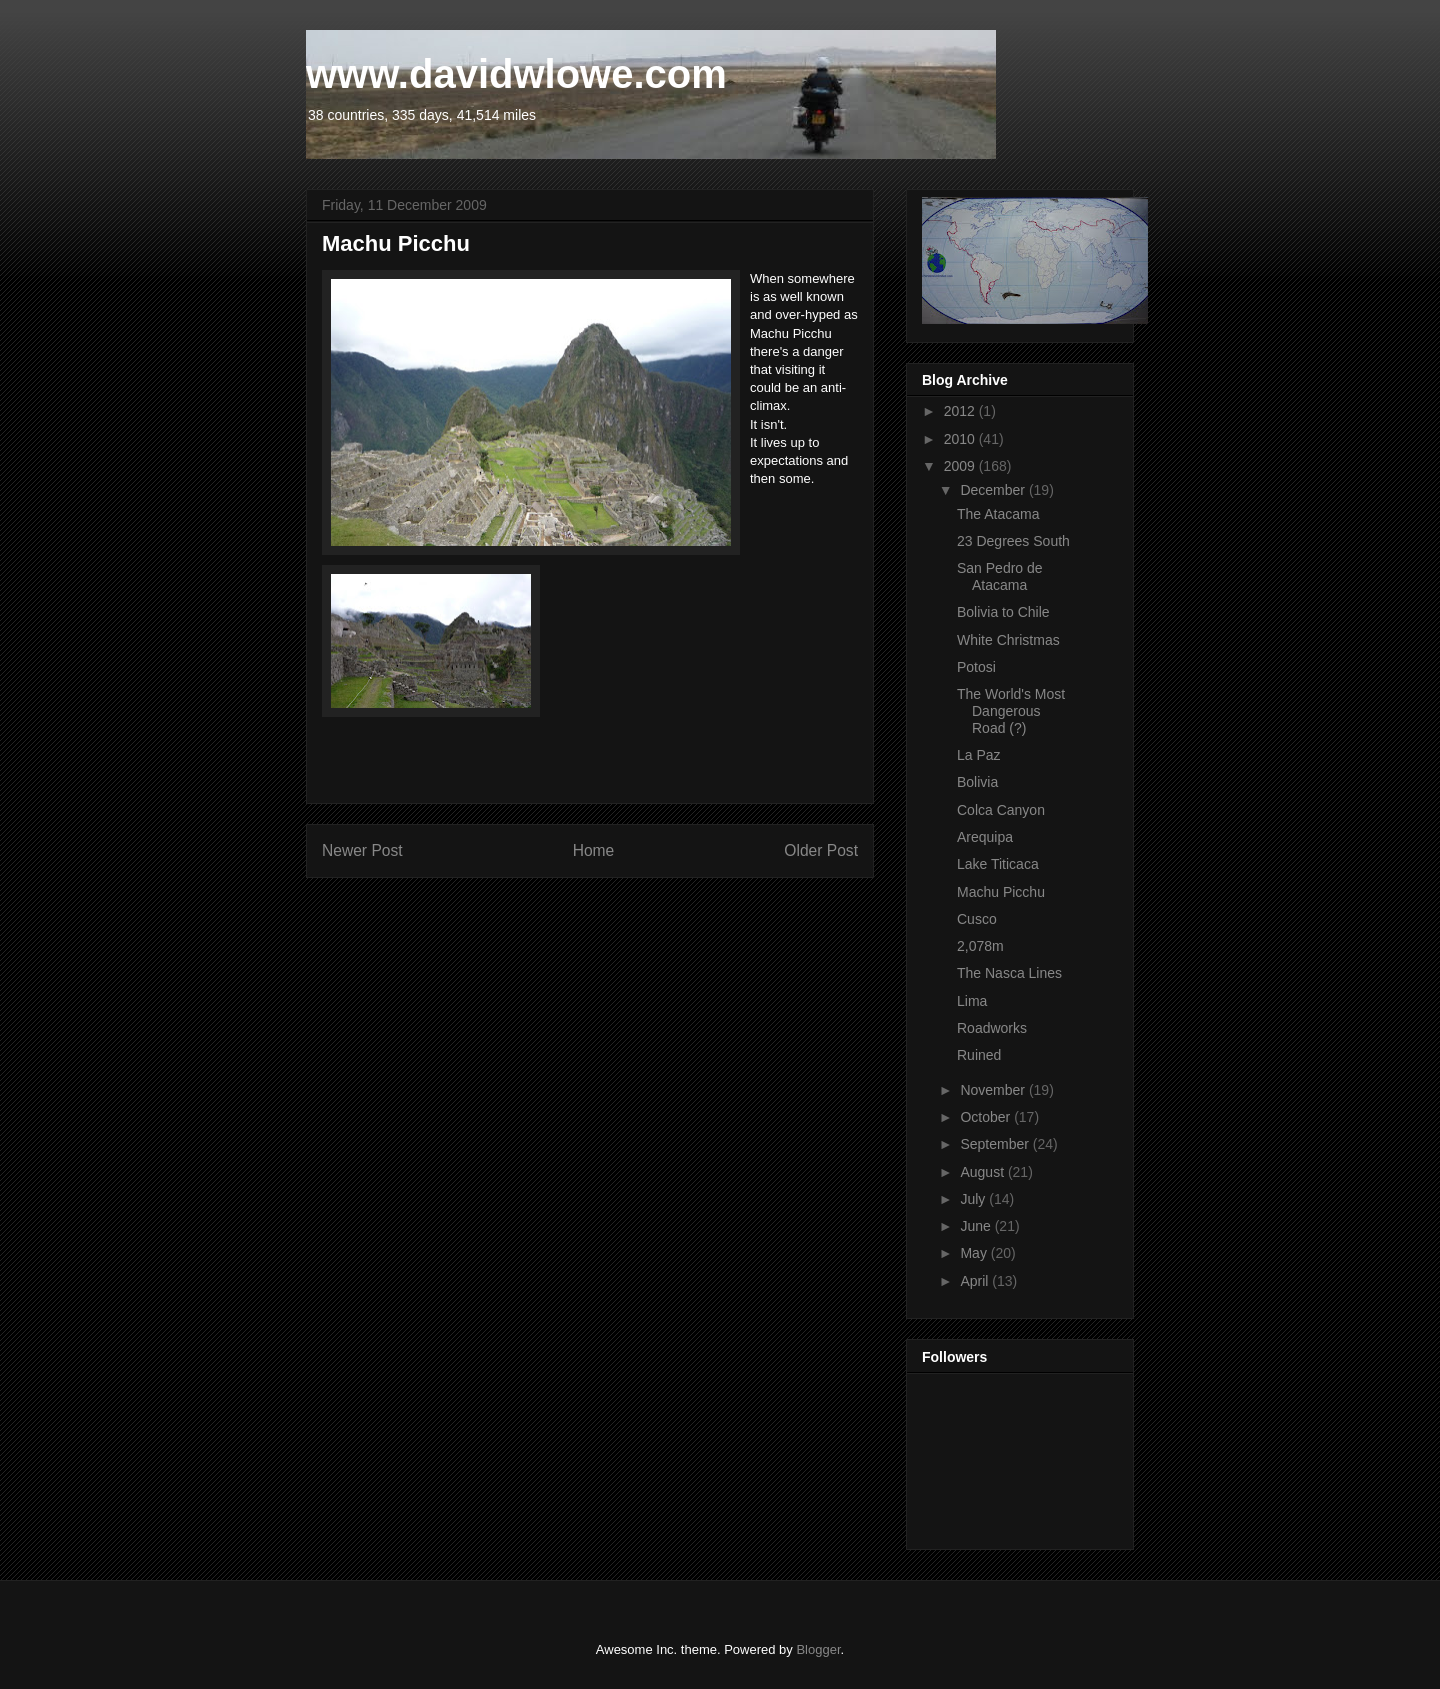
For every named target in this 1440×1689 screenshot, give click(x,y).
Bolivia (977, 782)
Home (594, 850)
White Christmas (1008, 640)
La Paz (979, 755)
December (994, 490)
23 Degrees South (1013, 541)
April (976, 1281)
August (983, 1172)
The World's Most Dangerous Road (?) (1011, 711)
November (994, 1090)
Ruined (979, 1055)
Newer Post (362, 850)
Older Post (821, 850)
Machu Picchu (1001, 892)
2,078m (980, 946)
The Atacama (998, 514)
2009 (961, 466)
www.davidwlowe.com (516, 74)
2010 (961, 439)
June (977, 1226)
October (987, 1117)
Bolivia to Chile (1003, 612)
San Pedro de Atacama (1000, 576)
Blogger (818, 1649)
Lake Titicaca (998, 864)
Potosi (976, 667)
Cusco (977, 919)
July (974, 1199)
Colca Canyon (1001, 810)
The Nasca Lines (1009, 973)
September (996, 1144)
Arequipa (985, 837)
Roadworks (992, 1028)
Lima (972, 1001)
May (975, 1253)
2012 (961, 411)
